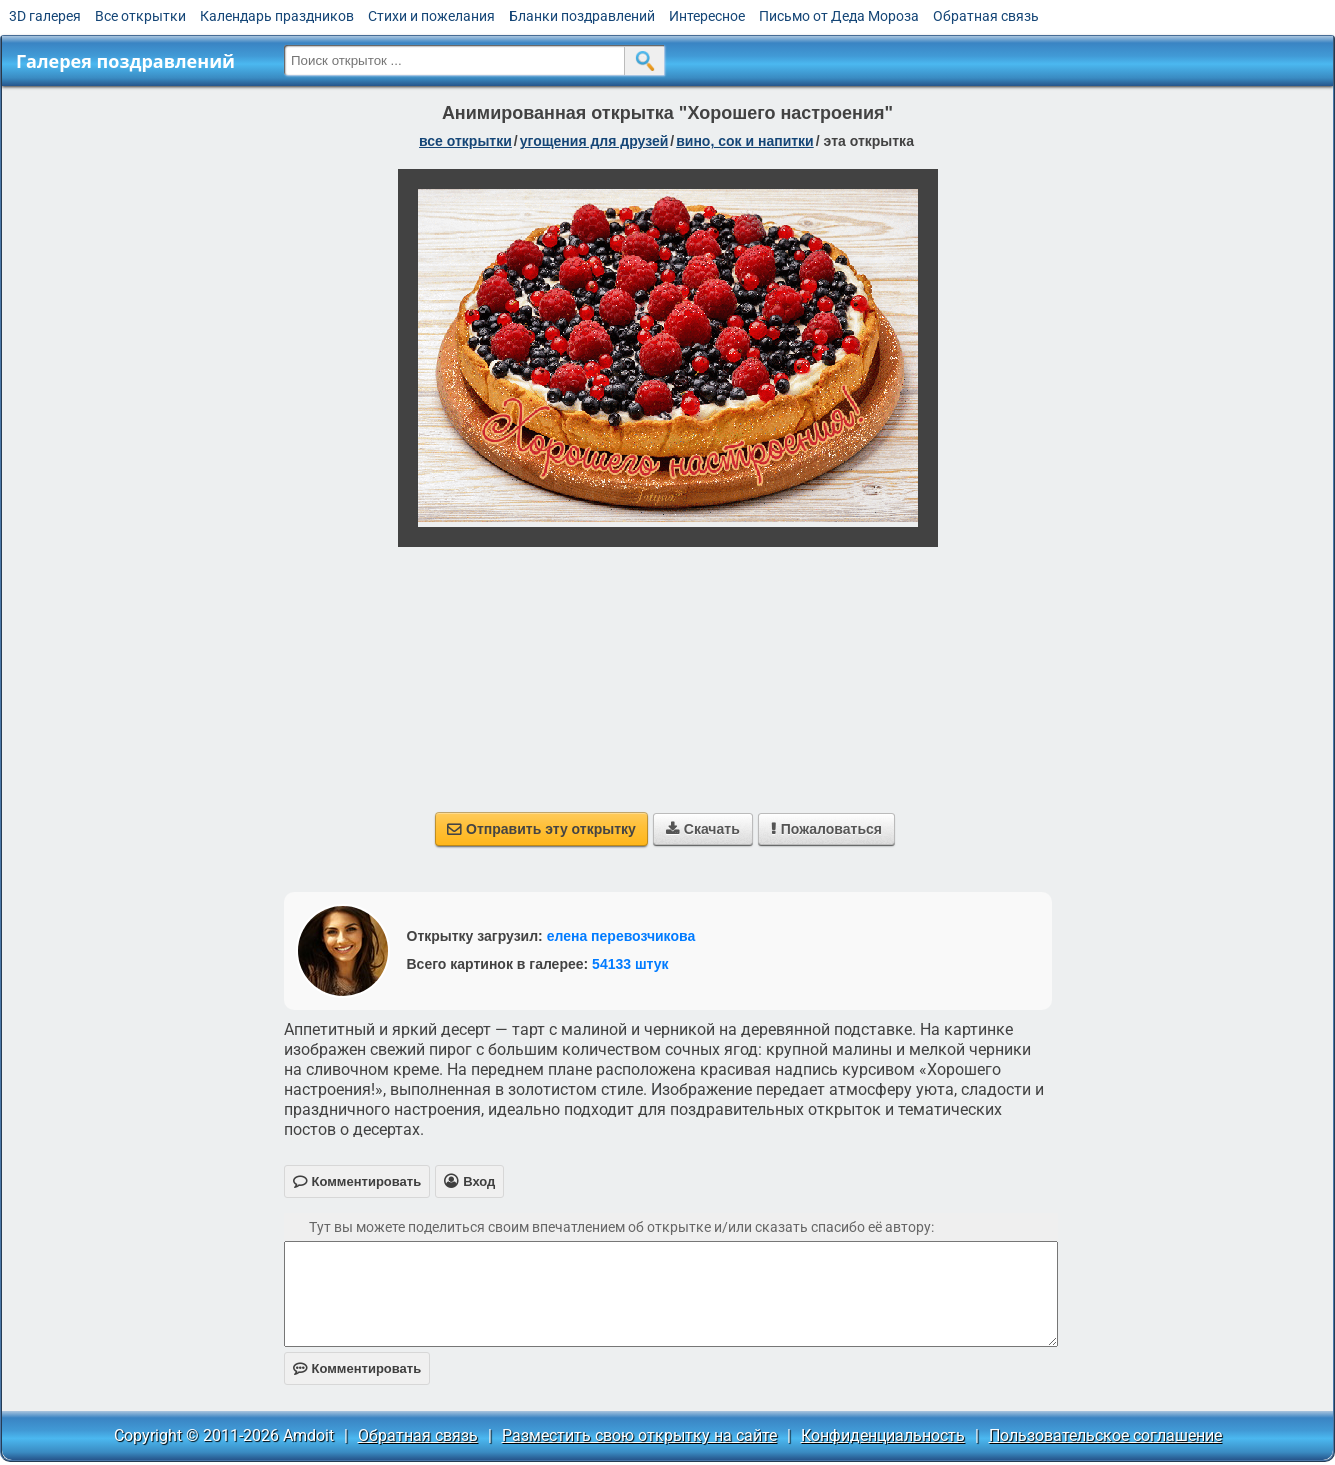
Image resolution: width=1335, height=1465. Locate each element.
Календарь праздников (277, 16)
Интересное (707, 16)
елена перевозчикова (621, 936)
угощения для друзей (594, 141)
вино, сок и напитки (745, 141)
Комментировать (357, 1368)
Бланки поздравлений (582, 16)
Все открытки (140, 16)
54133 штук (630, 964)
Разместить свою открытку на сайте (639, 1435)
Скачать (703, 829)
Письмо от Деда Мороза (839, 16)
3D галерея (45, 16)
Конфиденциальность (883, 1435)
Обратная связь (986, 16)
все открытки (465, 141)
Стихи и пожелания (431, 16)
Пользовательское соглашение (1105, 1435)
